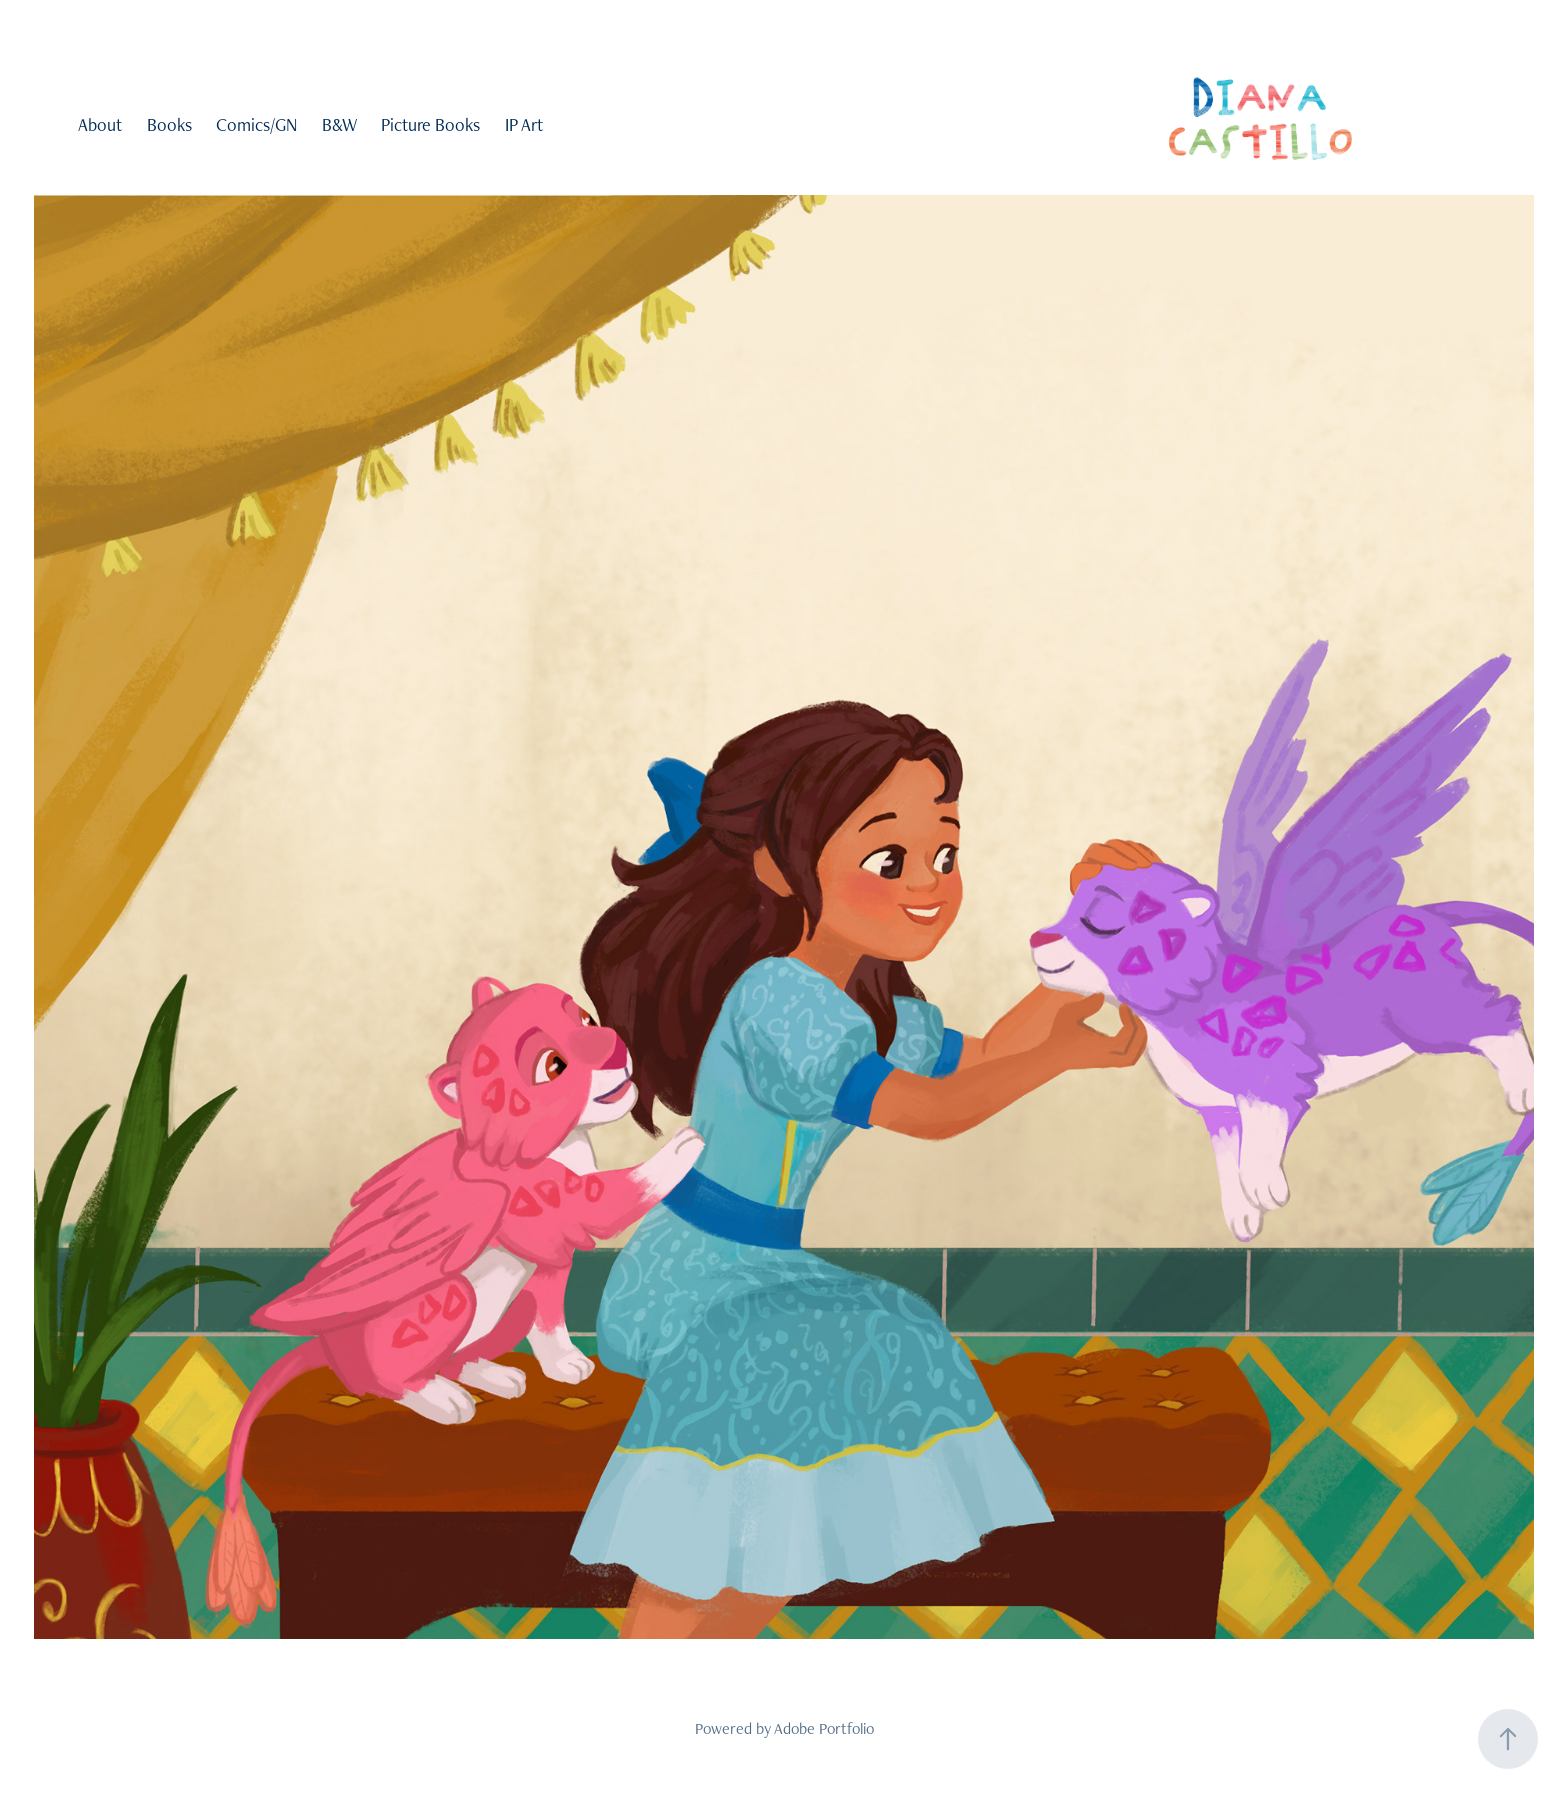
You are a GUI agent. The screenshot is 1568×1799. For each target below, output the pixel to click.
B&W (339, 124)
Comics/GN (256, 124)
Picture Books (430, 124)
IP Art (524, 124)
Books (169, 124)
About (100, 124)
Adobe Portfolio (824, 1728)
